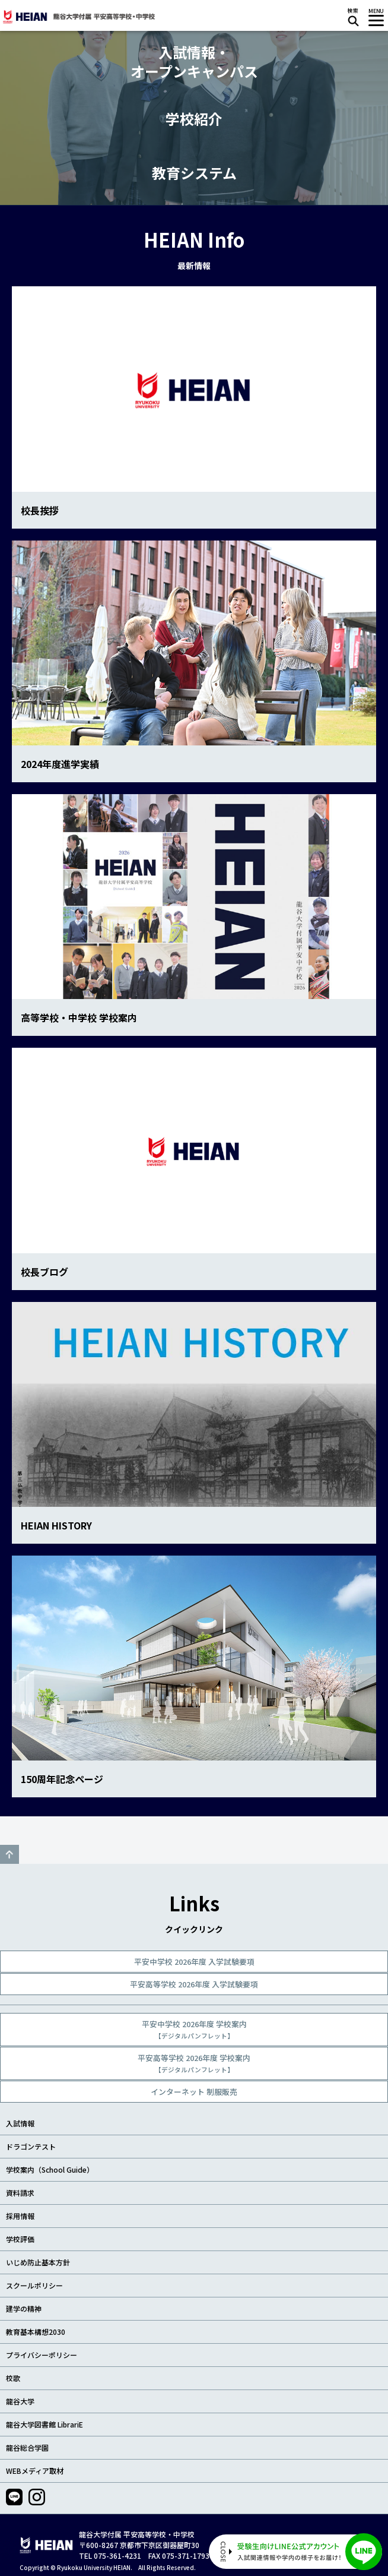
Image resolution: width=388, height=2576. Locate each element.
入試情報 (20, 2123)
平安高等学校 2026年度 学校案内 (194, 2063)
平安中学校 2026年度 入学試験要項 (194, 1961)
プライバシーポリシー (41, 2355)
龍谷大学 (20, 2401)
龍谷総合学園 (27, 2447)
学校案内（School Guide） (50, 2169)
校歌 (13, 2378)
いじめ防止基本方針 (38, 2262)
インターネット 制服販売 (194, 2091)
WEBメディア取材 (34, 2471)
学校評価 (20, 2239)
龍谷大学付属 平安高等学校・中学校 (78, 16)
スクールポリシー (34, 2285)
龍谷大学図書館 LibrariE (44, 2424)
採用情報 (20, 2216)
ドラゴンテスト (31, 2146)
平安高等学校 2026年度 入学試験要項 (194, 1984)
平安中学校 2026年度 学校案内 (194, 2029)
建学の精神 (24, 2308)
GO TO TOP (9, 1854)
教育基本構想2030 (35, 2332)
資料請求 (20, 2193)
